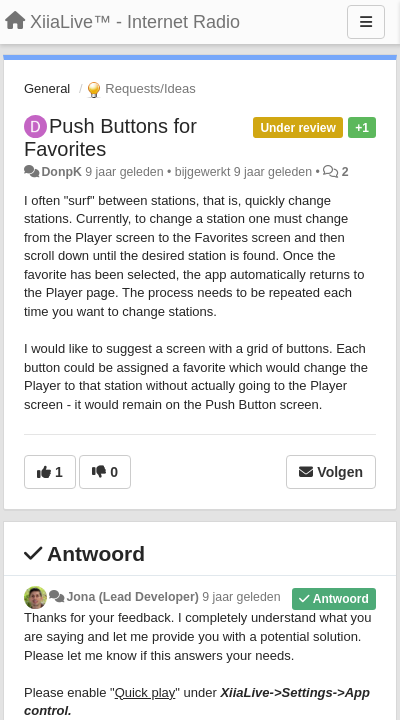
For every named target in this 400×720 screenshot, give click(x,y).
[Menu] (366, 22)
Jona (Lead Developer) (132, 597)
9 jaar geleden (241, 597)
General (47, 88)
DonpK (61, 172)
